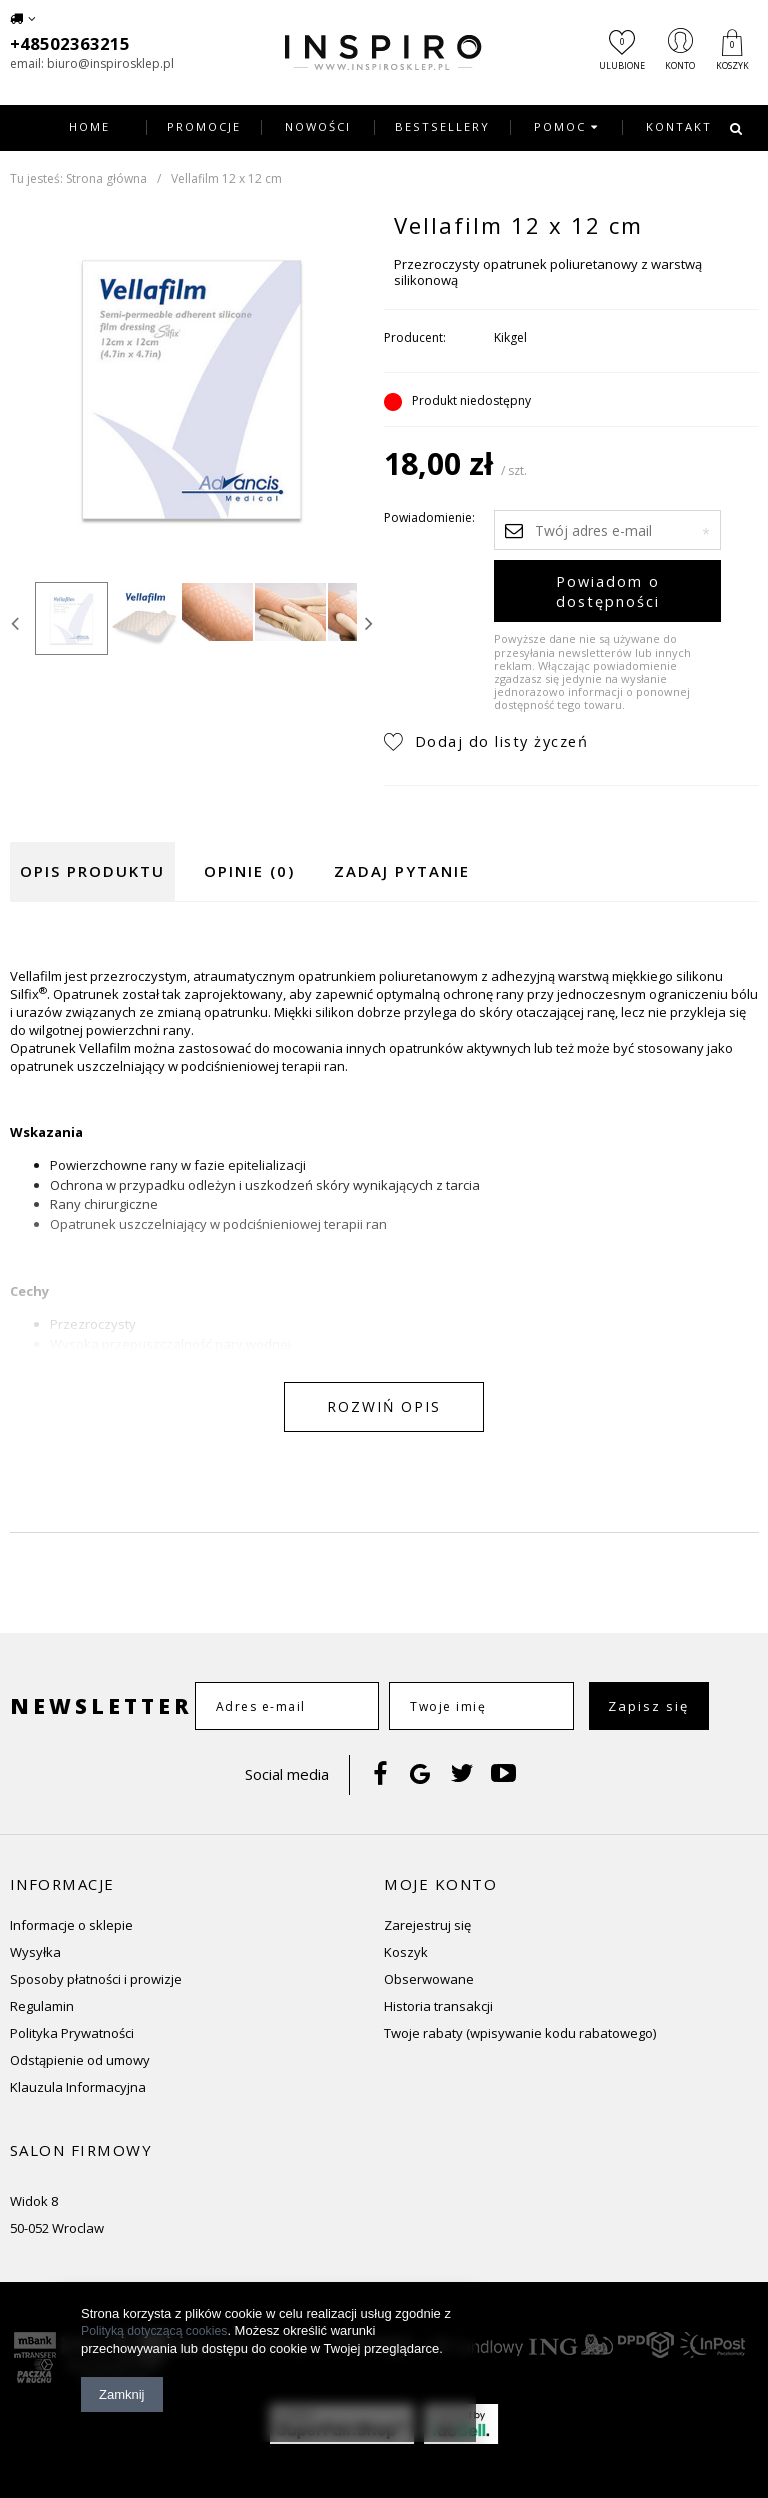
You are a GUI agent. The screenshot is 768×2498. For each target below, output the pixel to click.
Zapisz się (648, 1706)
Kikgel (510, 338)
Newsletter (100, 1706)
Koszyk (732, 58)
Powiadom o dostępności (608, 591)
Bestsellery (442, 127)
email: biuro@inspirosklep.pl (92, 63)
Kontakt (679, 127)
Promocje (204, 127)
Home (89, 127)
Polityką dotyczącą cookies (158, 2331)
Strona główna (106, 178)
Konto (666, 70)
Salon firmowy (81, 2150)
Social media (287, 1774)
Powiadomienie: (429, 518)
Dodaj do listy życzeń (469, 741)
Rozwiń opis (384, 1406)
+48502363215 (70, 43)
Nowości (318, 127)
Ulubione (593, 56)
